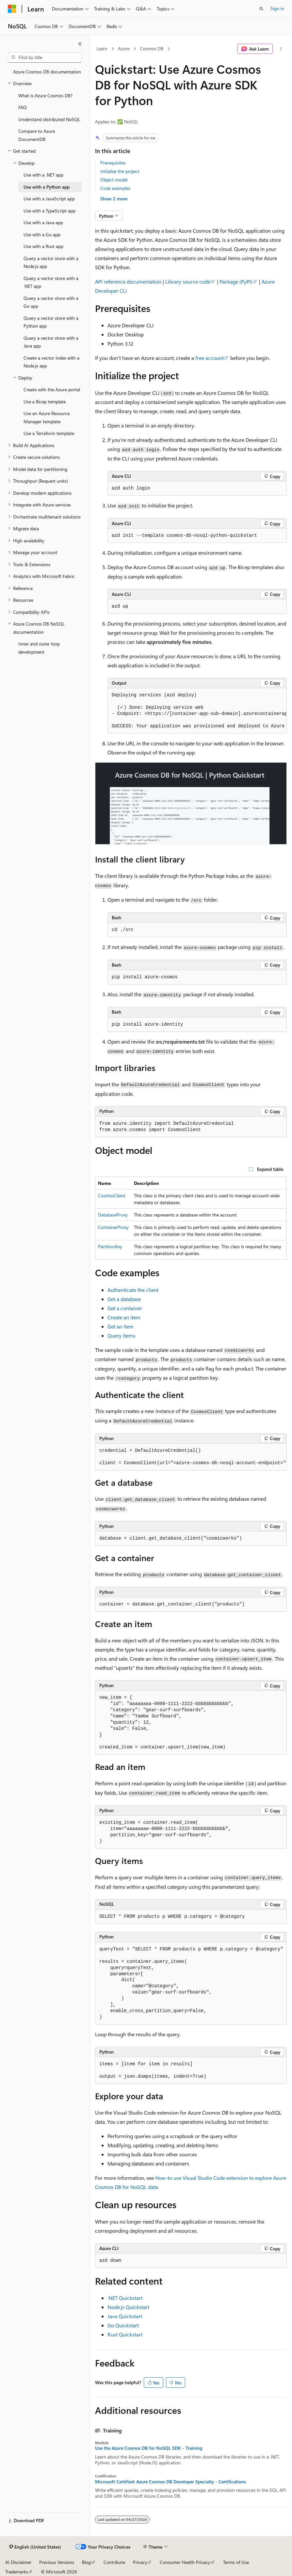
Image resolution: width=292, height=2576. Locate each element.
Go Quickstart (123, 2325)
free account (209, 357)
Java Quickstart (124, 2316)
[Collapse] (80, 44)
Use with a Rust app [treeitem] (43, 246)
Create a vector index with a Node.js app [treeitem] (51, 362)
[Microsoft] (12, 9)
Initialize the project (119, 171)
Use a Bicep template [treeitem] (45, 401)
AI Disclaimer (18, 2562)
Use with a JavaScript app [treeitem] (49, 198)
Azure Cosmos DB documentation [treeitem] (47, 72)
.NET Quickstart (124, 2297)
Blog (86, 2562)
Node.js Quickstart (128, 2307)
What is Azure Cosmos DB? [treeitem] (45, 95)
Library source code (187, 281)
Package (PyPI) (235, 281)
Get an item (120, 1326)
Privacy (140, 2562)
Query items (121, 1335)
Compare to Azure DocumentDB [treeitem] (36, 135)
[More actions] (281, 49)
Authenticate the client (132, 1289)
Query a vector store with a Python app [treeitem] (51, 322)
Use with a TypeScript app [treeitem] (49, 211)
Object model (113, 180)
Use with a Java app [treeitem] (43, 222)
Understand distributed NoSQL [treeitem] (49, 119)
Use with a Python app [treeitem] (47, 187)
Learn (101, 48)
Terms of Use (236, 2562)
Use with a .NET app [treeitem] (43, 175)
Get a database (124, 1299)
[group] (197, 711)
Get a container (124, 1308)
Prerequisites (113, 163)
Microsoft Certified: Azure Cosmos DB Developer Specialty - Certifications (170, 2482)
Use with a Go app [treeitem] (42, 234)
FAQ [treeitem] (22, 107)
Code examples (115, 188)
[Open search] (261, 9)
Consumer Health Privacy (185, 2562)
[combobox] (45, 57)
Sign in (277, 8)
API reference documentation (128, 281)
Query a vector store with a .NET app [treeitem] (51, 282)
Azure (123, 48)
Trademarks (16, 2571)
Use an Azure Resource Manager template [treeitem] (47, 417)
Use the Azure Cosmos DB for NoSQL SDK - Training (148, 2448)
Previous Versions (56, 2562)
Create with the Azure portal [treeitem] (52, 389)
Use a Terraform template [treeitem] (49, 433)
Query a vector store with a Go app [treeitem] (51, 302)
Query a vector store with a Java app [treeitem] (51, 342)
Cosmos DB (151, 48)
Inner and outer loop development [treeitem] (39, 648)
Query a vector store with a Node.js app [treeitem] (51, 262)
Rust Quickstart (124, 2334)
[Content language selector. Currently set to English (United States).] (35, 2547)
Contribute (114, 2562)
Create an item (123, 1317)
